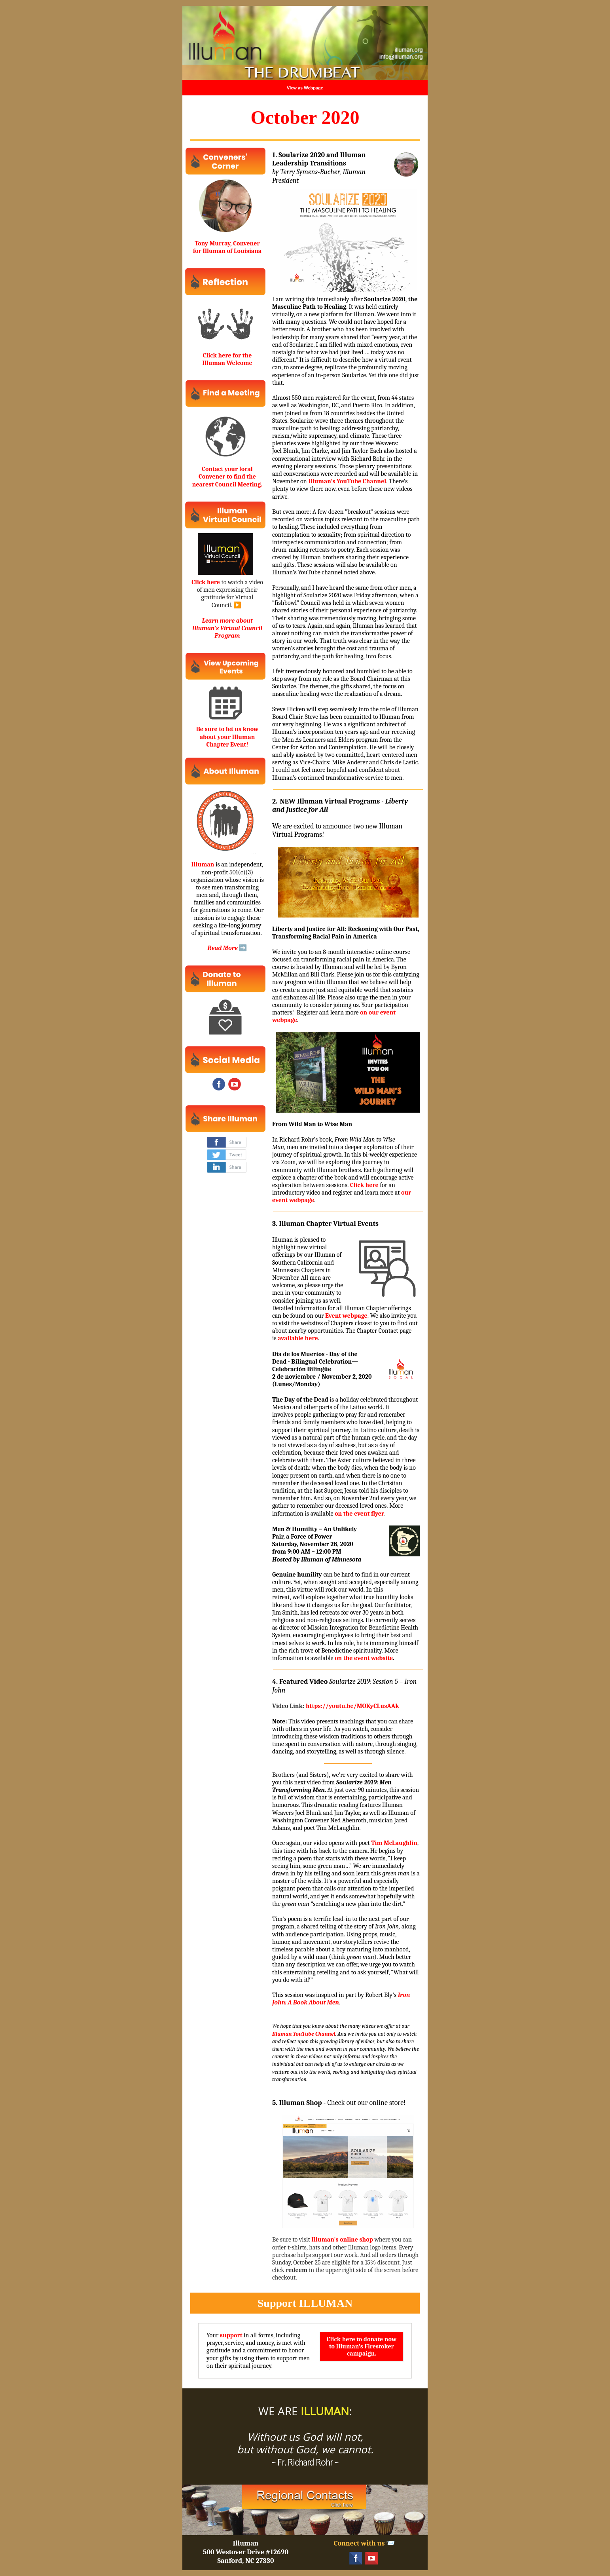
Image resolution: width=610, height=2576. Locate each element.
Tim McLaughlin (394, 1843)
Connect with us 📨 (364, 2543)
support (231, 2335)
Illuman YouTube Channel (303, 2034)
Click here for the (227, 355)
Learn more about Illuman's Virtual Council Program (227, 628)
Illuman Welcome (227, 363)
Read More (223, 948)
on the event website (364, 1658)
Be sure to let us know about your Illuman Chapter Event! (227, 737)
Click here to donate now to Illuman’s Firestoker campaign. (361, 2346)
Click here (206, 582)
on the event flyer (359, 1513)
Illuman (202, 864)
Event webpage (346, 1315)
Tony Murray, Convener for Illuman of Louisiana (227, 247)
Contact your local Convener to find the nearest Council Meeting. (227, 476)
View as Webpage (305, 87)
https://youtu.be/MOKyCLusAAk (352, 1706)
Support (277, 2303)
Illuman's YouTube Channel (347, 481)
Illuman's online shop (342, 2239)
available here (298, 1338)
